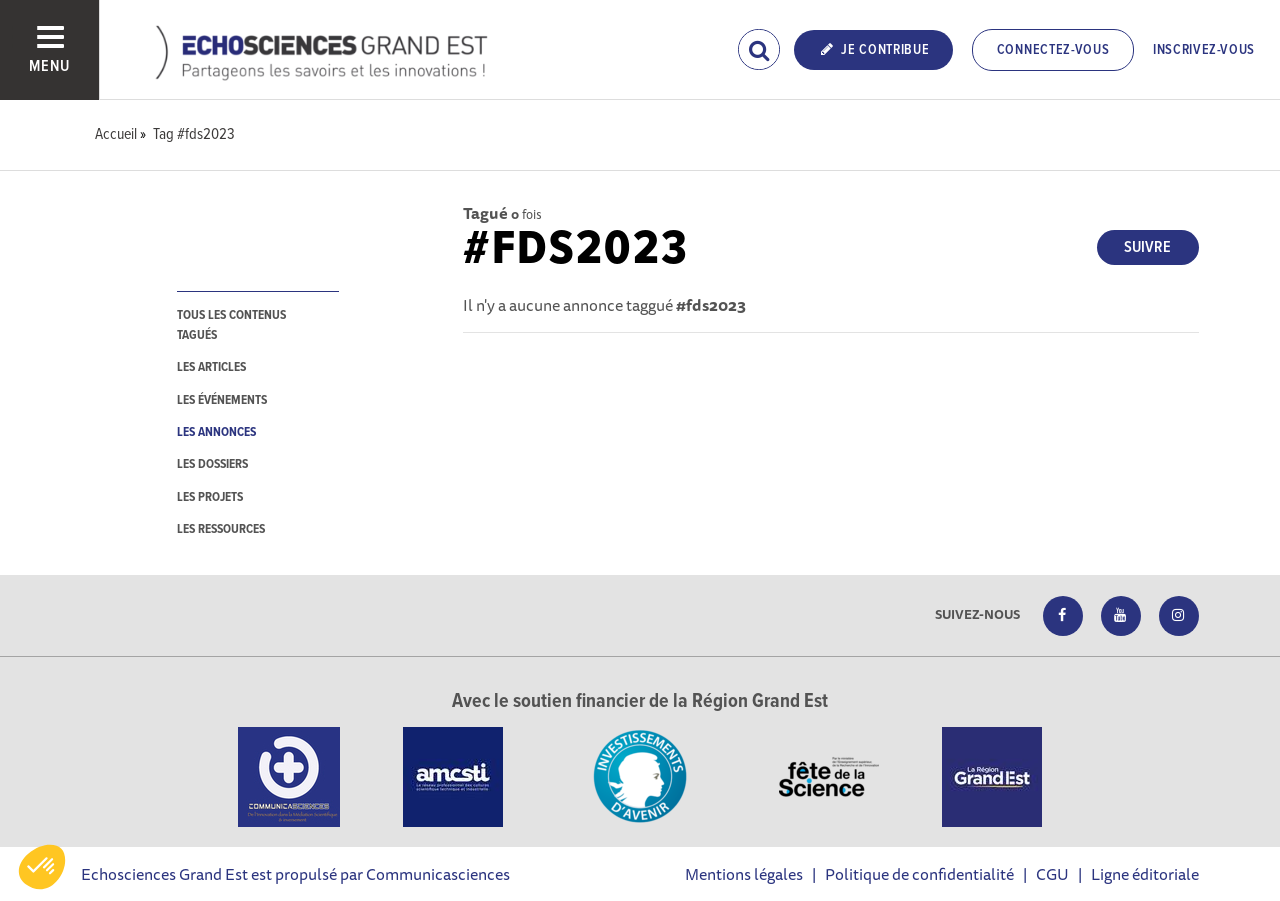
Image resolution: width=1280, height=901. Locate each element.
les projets (210, 497)
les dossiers (212, 464)
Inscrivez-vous (1204, 50)
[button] (42, 867)
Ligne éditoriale (1145, 874)
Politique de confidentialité (919, 874)
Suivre (1147, 247)
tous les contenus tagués (231, 325)
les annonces (216, 432)
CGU (1052, 874)
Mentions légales (744, 874)
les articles (211, 367)
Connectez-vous (1053, 50)
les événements (222, 400)
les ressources (221, 529)
